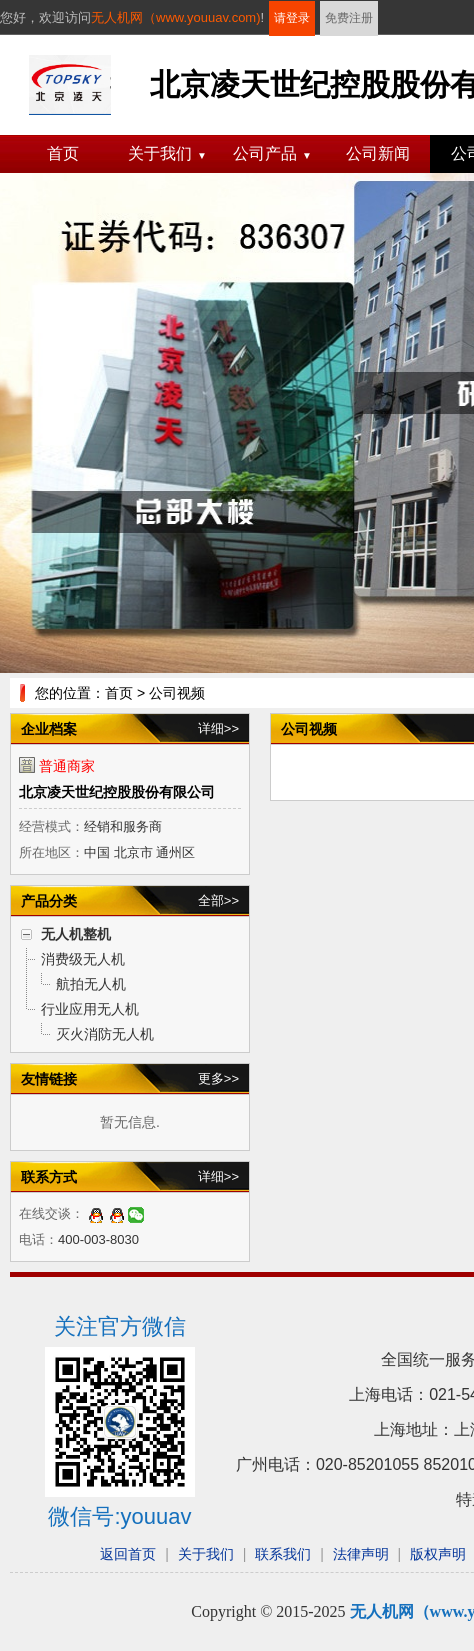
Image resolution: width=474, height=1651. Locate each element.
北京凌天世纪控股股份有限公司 (117, 792)
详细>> (218, 728)
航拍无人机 (91, 984)
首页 (63, 153)
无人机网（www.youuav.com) (176, 17)
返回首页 (128, 1554)
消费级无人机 (83, 959)
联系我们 (283, 1554)
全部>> (218, 900)
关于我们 (167, 153)
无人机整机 (76, 934)
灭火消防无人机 (105, 1034)
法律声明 (361, 1554)
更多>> (218, 1078)
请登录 (292, 18)
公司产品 (272, 153)
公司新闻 (378, 153)
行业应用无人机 (90, 1009)
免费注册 (349, 18)
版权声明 (438, 1554)
